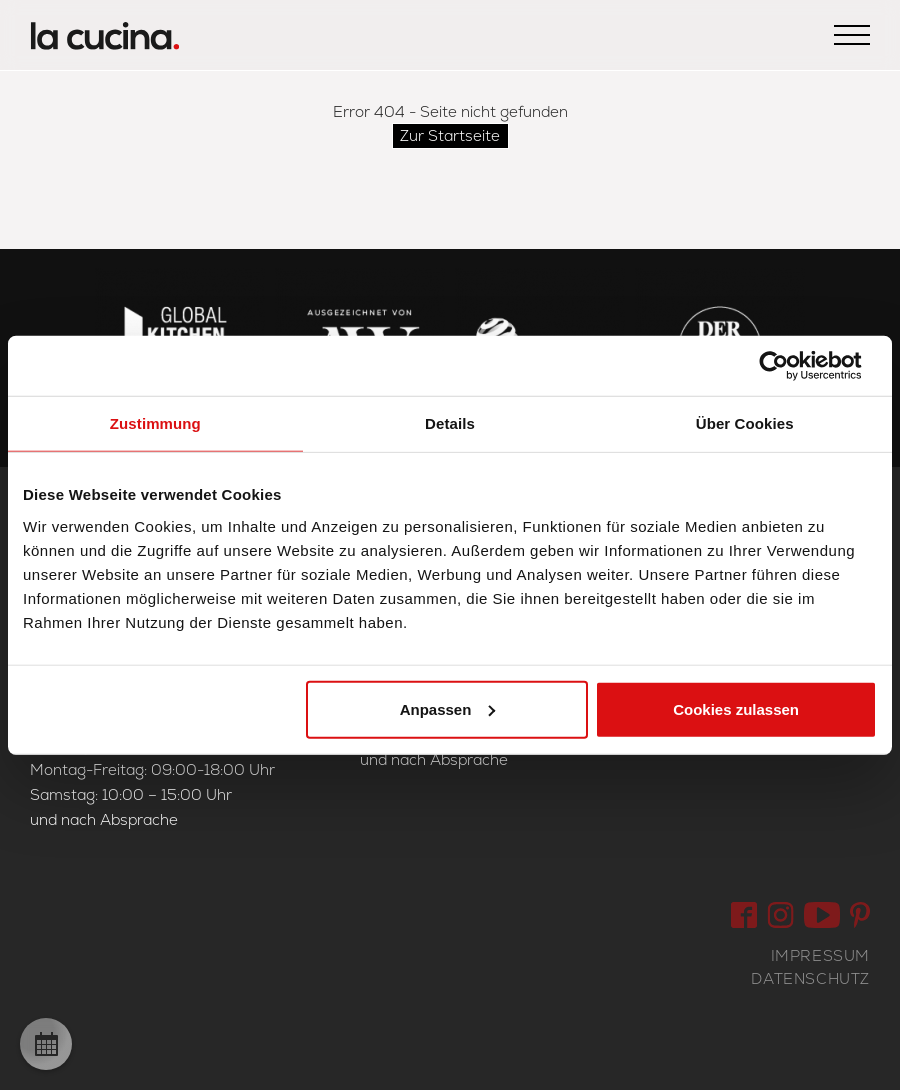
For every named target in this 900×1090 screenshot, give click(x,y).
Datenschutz (810, 978)
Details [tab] (450, 423)
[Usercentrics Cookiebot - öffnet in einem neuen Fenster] (789, 366)
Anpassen (448, 708)
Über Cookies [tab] (745, 423)
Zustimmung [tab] (155, 423)
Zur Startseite (450, 135)
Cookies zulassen (736, 708)
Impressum (820, 955)
